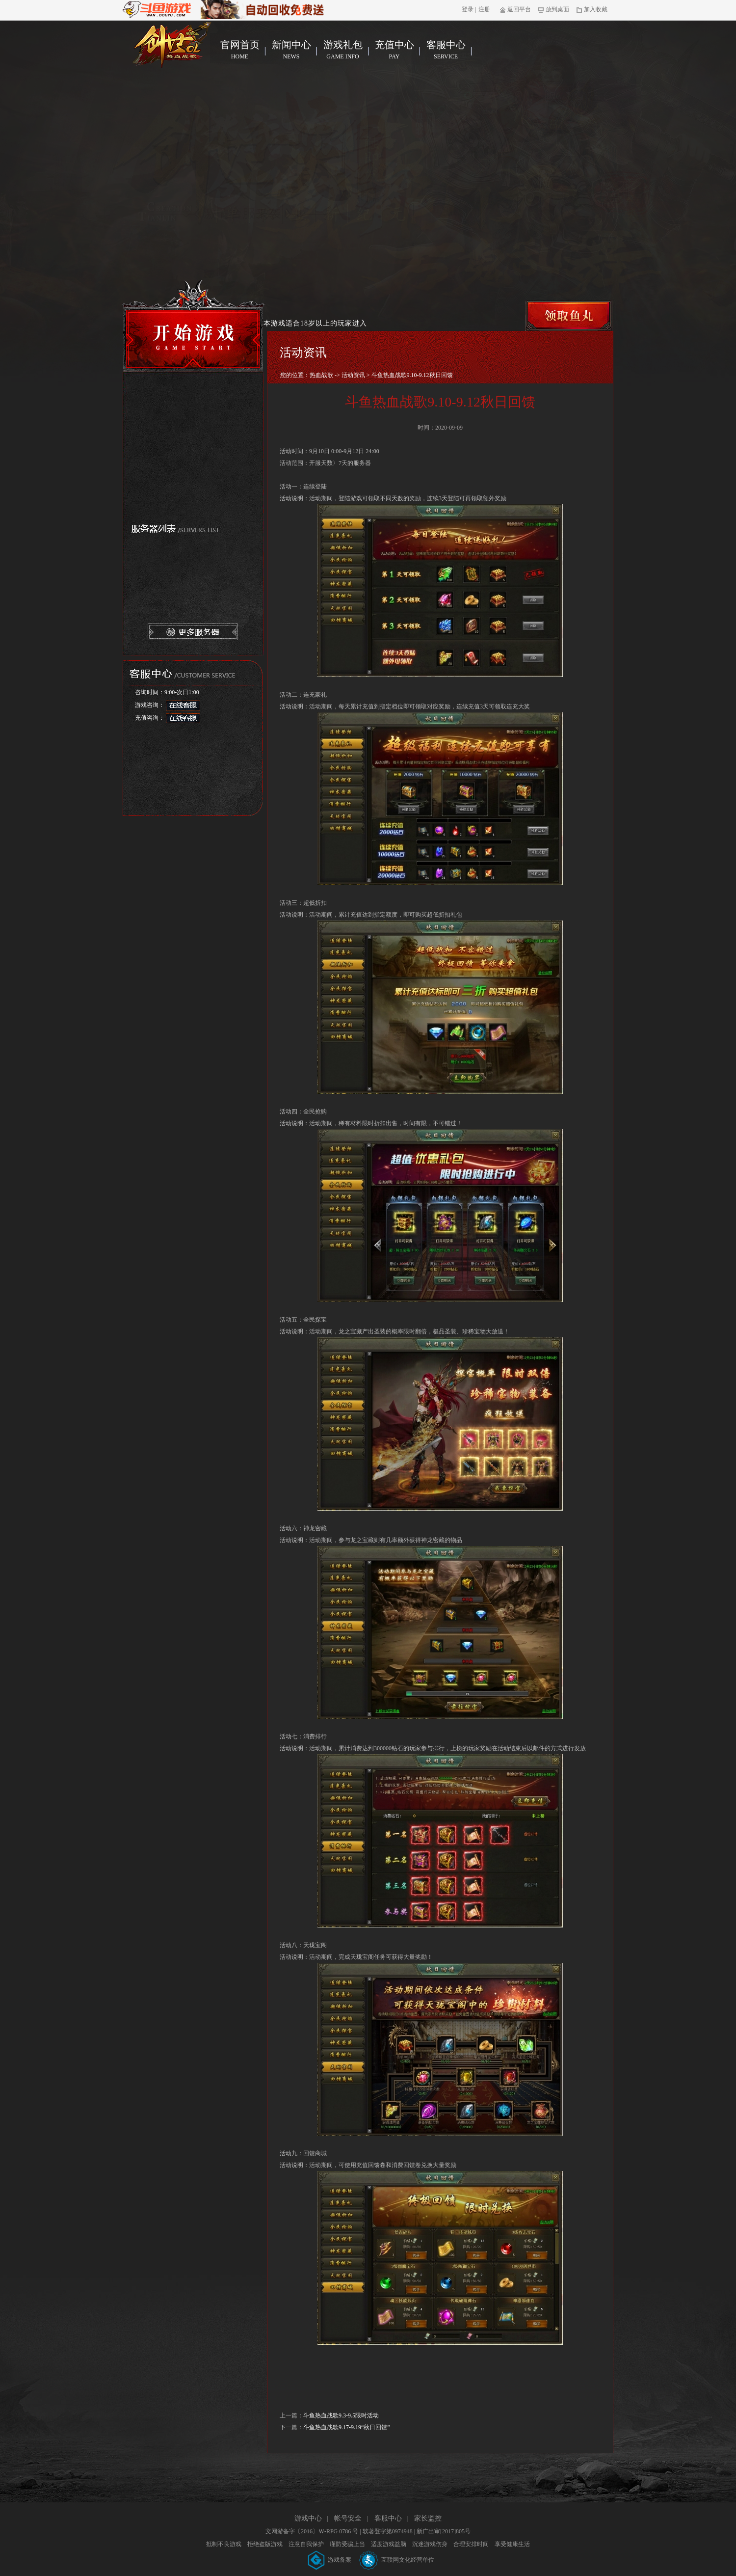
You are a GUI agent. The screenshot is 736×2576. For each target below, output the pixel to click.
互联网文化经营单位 (397, 2559)
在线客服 (183, 705)
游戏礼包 (342, 50)
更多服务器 (193, 632)
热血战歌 (321, 375)
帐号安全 (348, 2518)
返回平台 (515, 9)
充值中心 (394, 50)
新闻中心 (291, 50)
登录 (467, 9)
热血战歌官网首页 (171, 45)
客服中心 (446, 50)
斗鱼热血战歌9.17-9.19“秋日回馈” (346, 2427)
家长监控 (428, 2518)
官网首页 (239, 50)
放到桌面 (553, 9)
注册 (484, 9)
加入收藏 (592, 9)
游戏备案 (330, 2559)
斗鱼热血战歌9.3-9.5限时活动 (341, 2415)
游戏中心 (308, 2518)
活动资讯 (353, 375)
